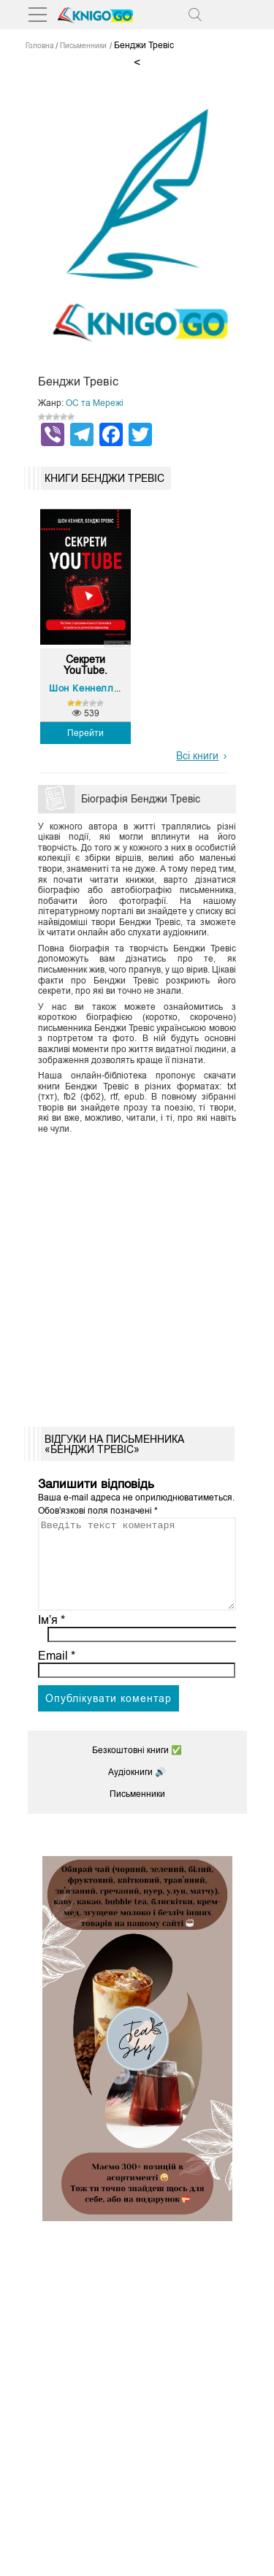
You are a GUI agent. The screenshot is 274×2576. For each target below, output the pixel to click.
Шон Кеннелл (81, 688)
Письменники (137, 1811)
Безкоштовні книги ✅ (137, 1768)
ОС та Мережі (94, 403)
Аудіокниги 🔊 (137, 1790)
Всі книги (197, 756)
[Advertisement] (137, 1275)
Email (56, 1673)
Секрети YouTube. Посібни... (85, 665)
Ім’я (52, 1637)
